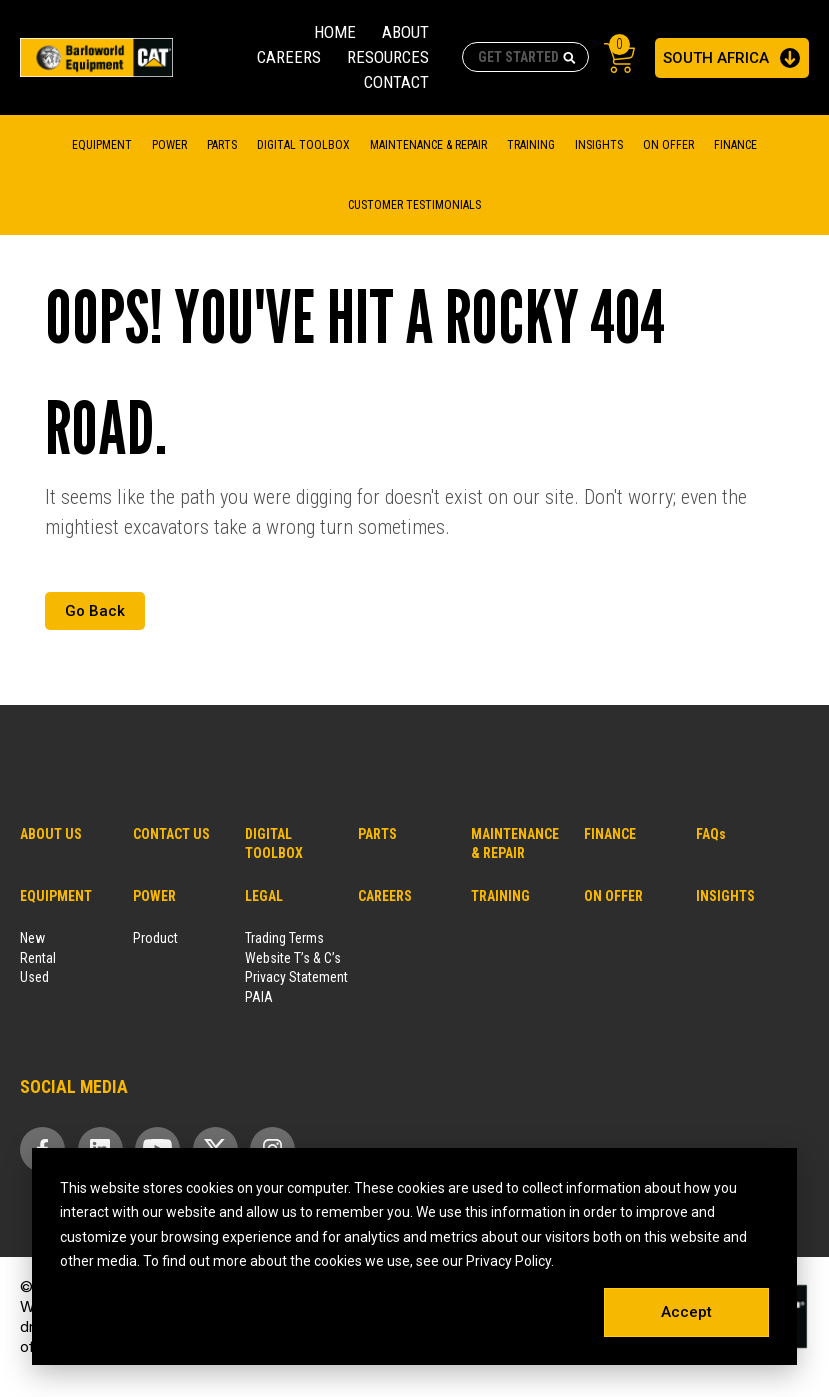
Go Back (95, 611)
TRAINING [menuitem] (531, 145)
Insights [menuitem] (599, 145)
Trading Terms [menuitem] (284, 938)
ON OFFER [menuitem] (613, 896)
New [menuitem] (32, 938)
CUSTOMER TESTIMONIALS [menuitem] (414, 205)
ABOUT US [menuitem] (51, 834)
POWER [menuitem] (154, 896)
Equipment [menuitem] (102, 145)
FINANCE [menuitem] (735, 145)
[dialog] (414, 1257)
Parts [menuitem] (222, 145)
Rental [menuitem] (38, 958)
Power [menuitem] (169, 145)
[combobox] (525, 57)
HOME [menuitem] (335, 32)
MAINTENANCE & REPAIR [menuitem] (428, 145)
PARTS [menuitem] (377, 834)
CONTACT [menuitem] (396, 82)
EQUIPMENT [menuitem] (56, 896)
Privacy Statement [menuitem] (296, 977)
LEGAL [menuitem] (264, 896)
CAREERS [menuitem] (289, 57)
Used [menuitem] (34, 977)
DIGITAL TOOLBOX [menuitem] (303, 145)
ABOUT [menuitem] (405, 32)
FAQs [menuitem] (711, 834)
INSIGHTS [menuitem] (725, 896)
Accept (686, 1312)
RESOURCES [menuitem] (388, 57)
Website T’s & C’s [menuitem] (293, 958)
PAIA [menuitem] (259, 997)
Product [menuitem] (155, 938)
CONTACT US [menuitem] (171, 834)
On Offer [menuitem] (668, 145)
